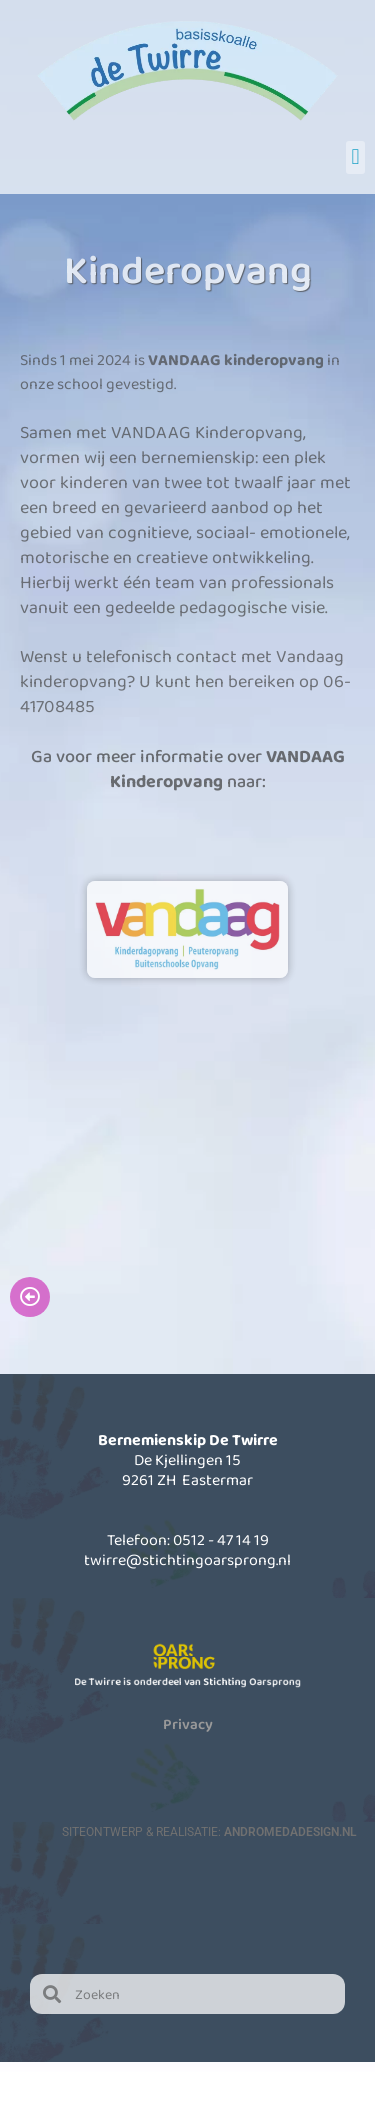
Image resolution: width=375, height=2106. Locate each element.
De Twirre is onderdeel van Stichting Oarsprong (187, 1681)
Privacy (188, 1724)
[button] (355, 157)
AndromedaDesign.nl (290, 1832)
